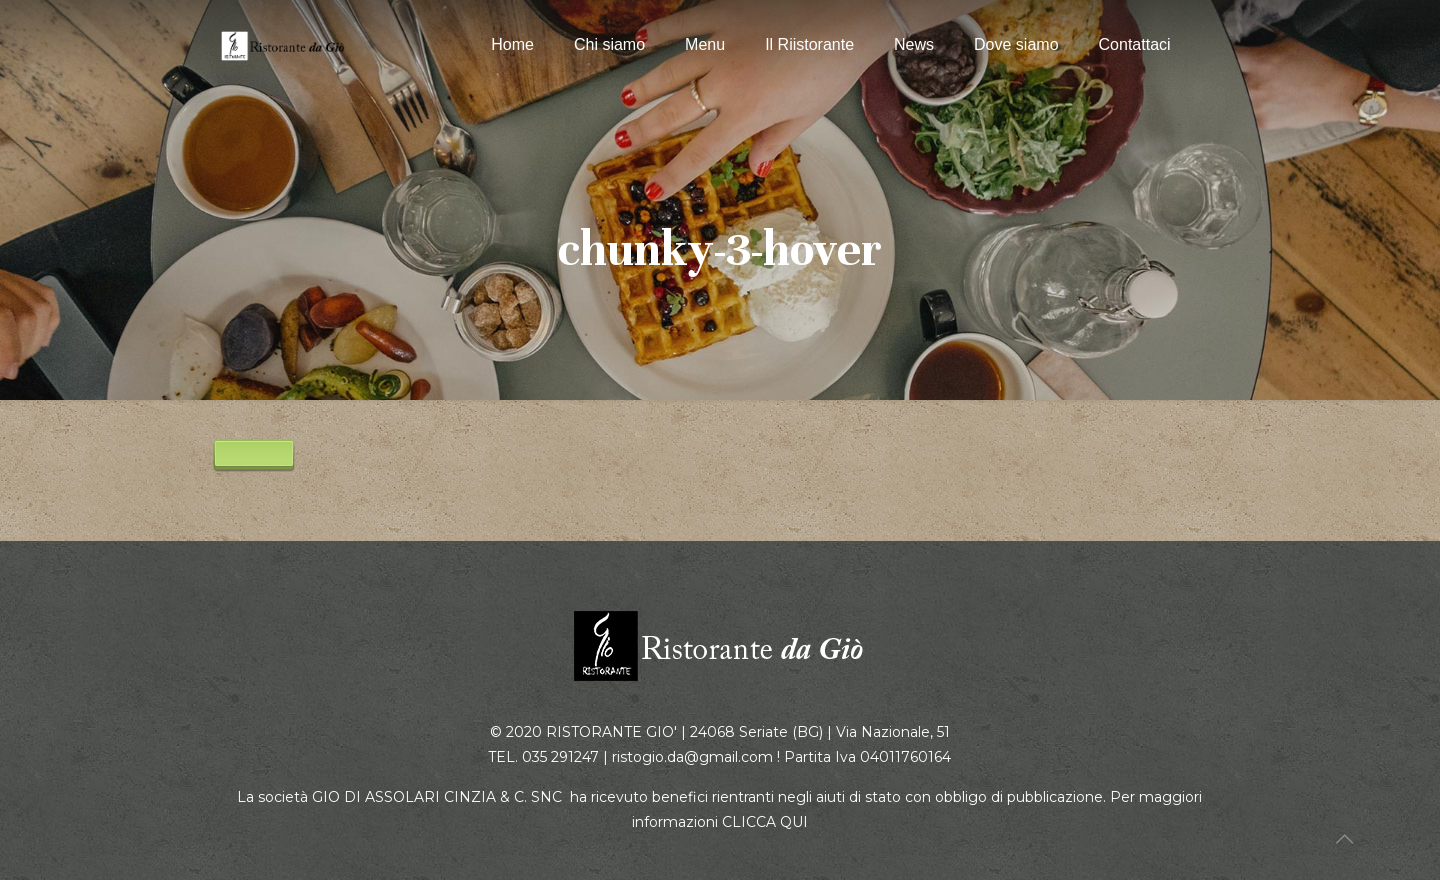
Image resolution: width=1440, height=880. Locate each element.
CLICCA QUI (765, 822)
